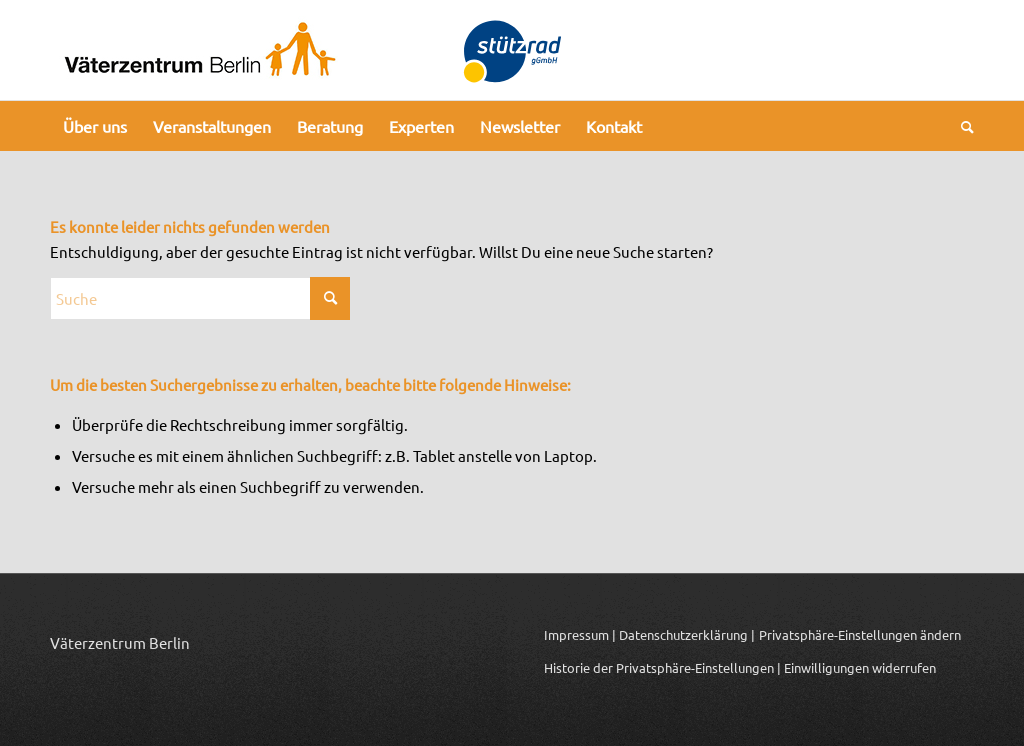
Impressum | (580, 634)
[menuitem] (95, 126)
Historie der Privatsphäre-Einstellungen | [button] (662, 667)
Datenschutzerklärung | (687, 634)
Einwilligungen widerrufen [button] (860, 667)
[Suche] (961, 126)
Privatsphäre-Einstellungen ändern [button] (860, 634)
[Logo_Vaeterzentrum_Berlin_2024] (200, 50)
